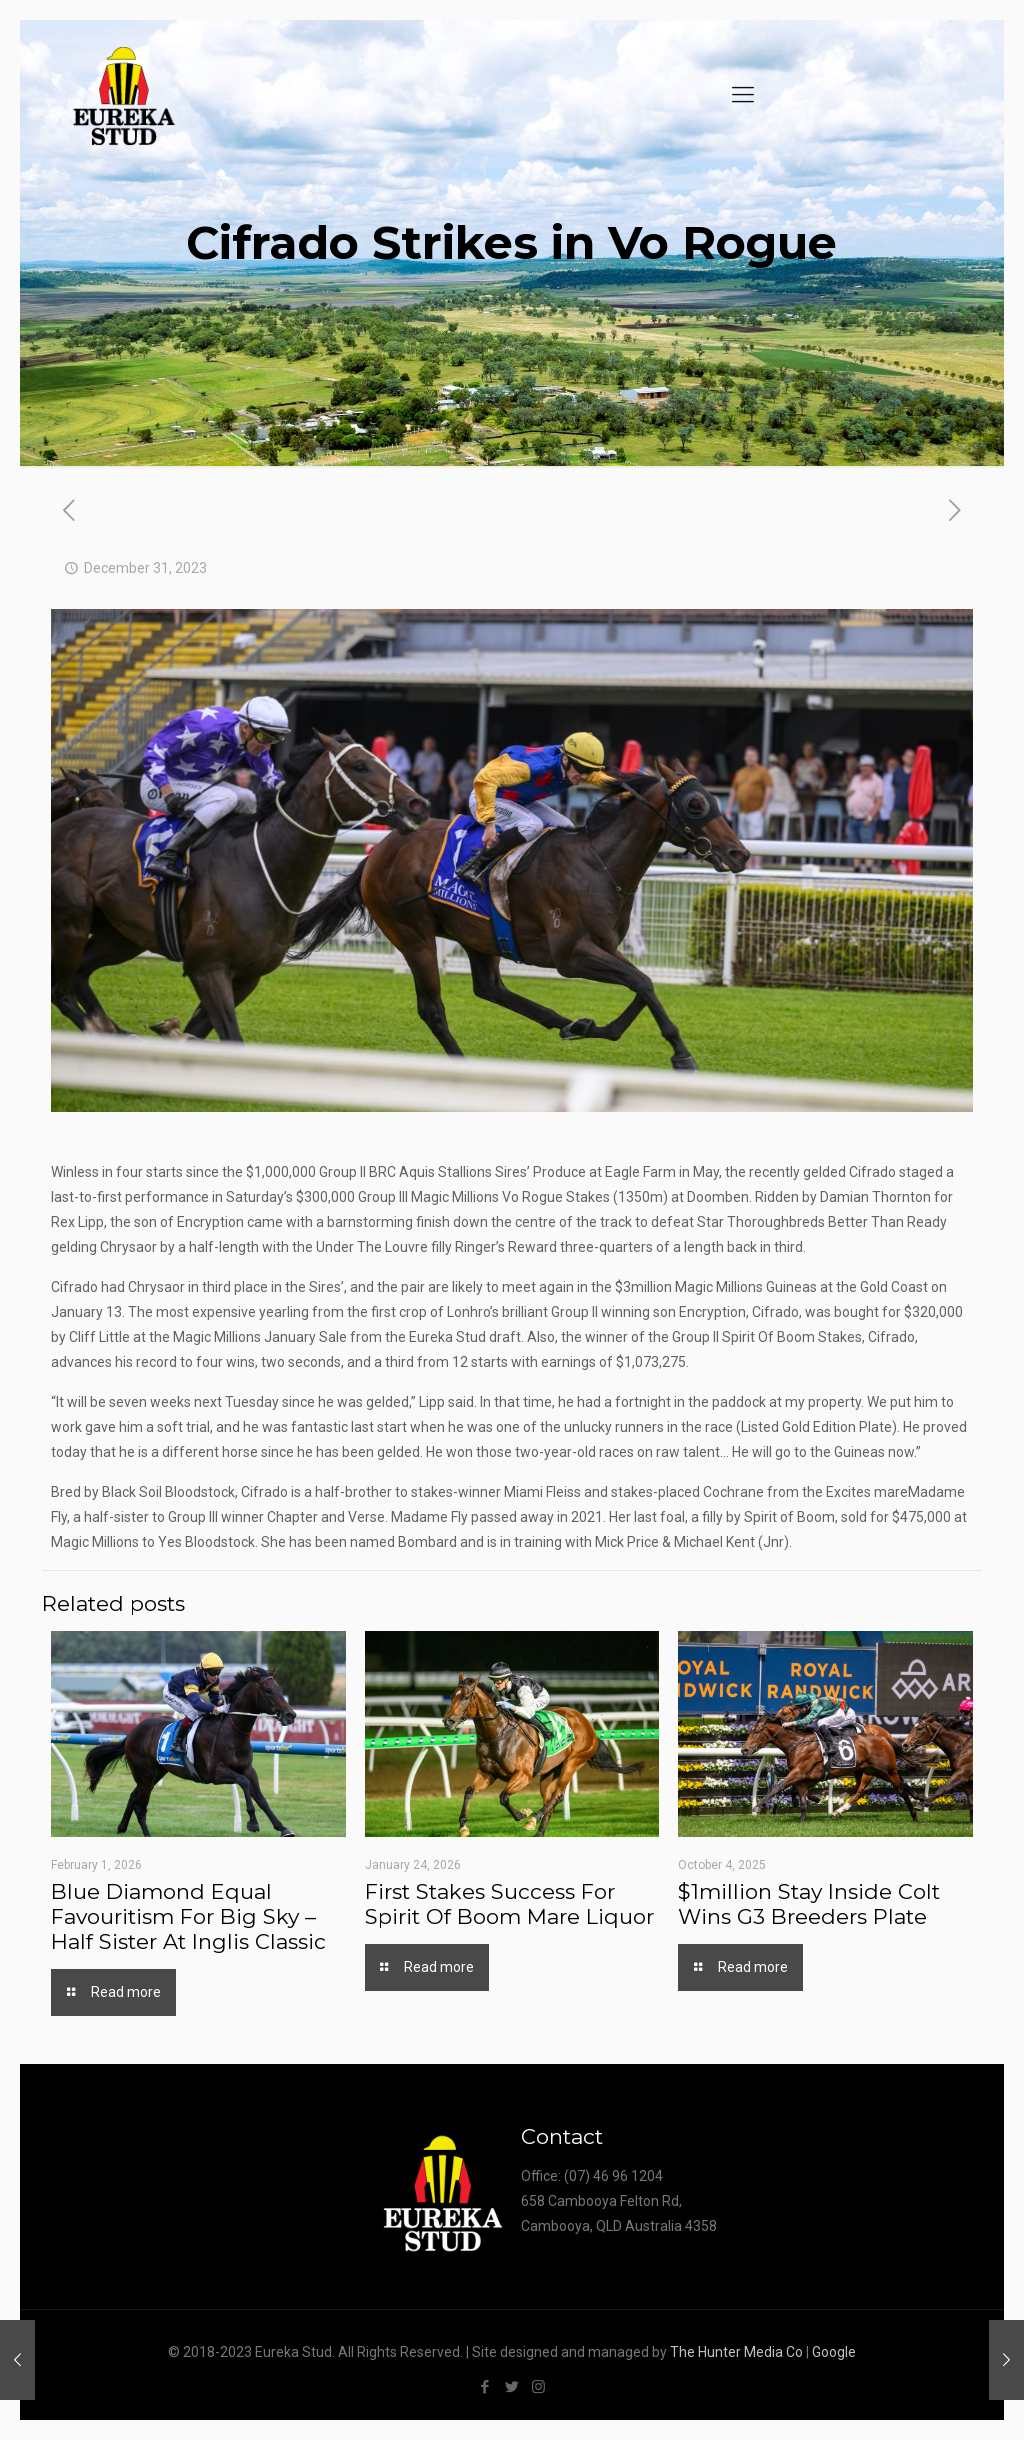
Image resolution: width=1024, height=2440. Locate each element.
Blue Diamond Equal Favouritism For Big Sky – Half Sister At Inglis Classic (188, 1916)
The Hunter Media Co (736, 2352)
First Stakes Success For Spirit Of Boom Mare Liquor (509, 1904)
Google (834, 2352)
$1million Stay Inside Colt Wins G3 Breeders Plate (809, 1904)
